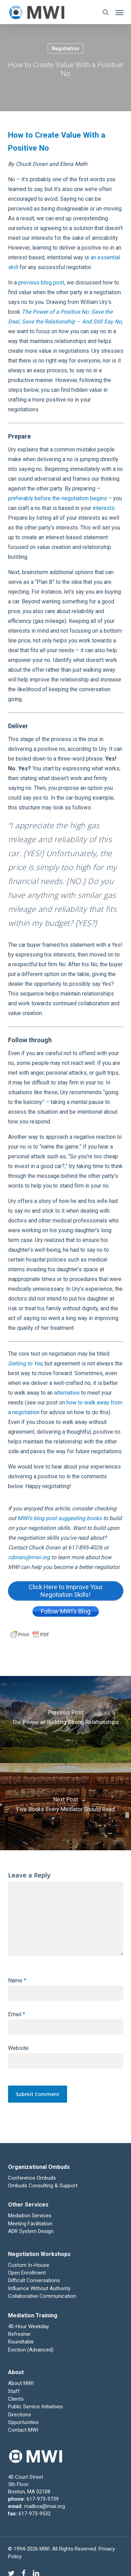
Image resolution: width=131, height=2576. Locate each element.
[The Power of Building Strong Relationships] (65, 1719)
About (16, 2372)
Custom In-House (29, 2265)
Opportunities (23, 2422)
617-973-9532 (35, 2513)
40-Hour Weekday (28, 2326)
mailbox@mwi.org (44, 2506)
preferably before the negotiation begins (57, 498)
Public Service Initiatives (35, 2406)
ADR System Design (30, 2231)
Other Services (28, 2204)
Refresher (19, 2334)
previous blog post (41, 282)
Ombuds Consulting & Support (43, 2185)
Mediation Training (32, 2315)
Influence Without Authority (39, 2288)
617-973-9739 (43, 2499)
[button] (119, 12)
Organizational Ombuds (39, 2167)
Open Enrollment (27, 2273)
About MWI (21, 2383)
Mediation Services (29, 2215)
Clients (16, 2399)
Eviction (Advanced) (30, 2350)
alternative (67, 1392)
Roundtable (21, 2342)
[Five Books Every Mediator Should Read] (65, 1806)
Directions (19, 2414)
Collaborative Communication (42, 2296)
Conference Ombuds (32, 2178)
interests (104, 508)
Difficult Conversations (34, 2280)
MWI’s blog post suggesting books (59, 1518)
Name (17, 1980)
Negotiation (65, 48)
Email (16, 2014)
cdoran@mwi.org (29, 1557)
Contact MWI (23, 2430)
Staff (14, 2391)
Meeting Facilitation (30, 2223)
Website (18, 2048)
